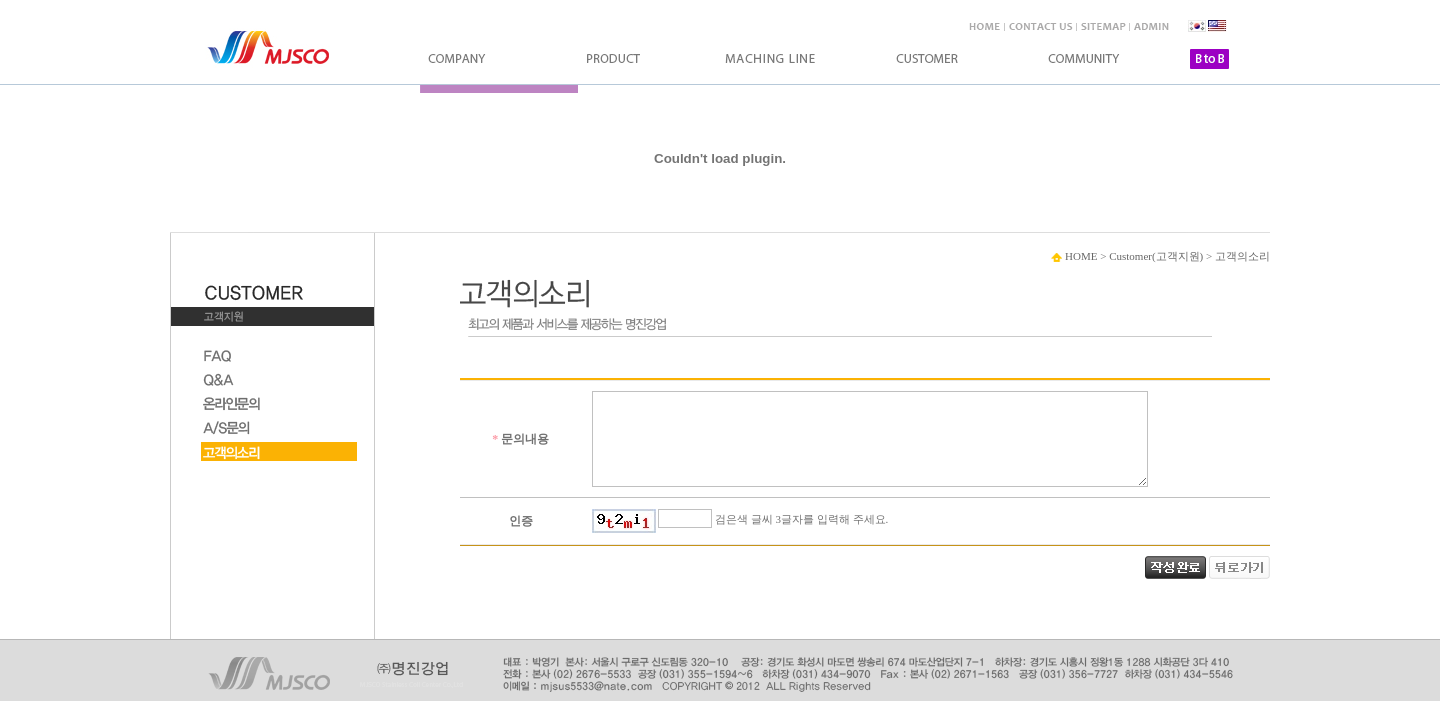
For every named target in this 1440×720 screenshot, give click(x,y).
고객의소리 (1242, 256)
